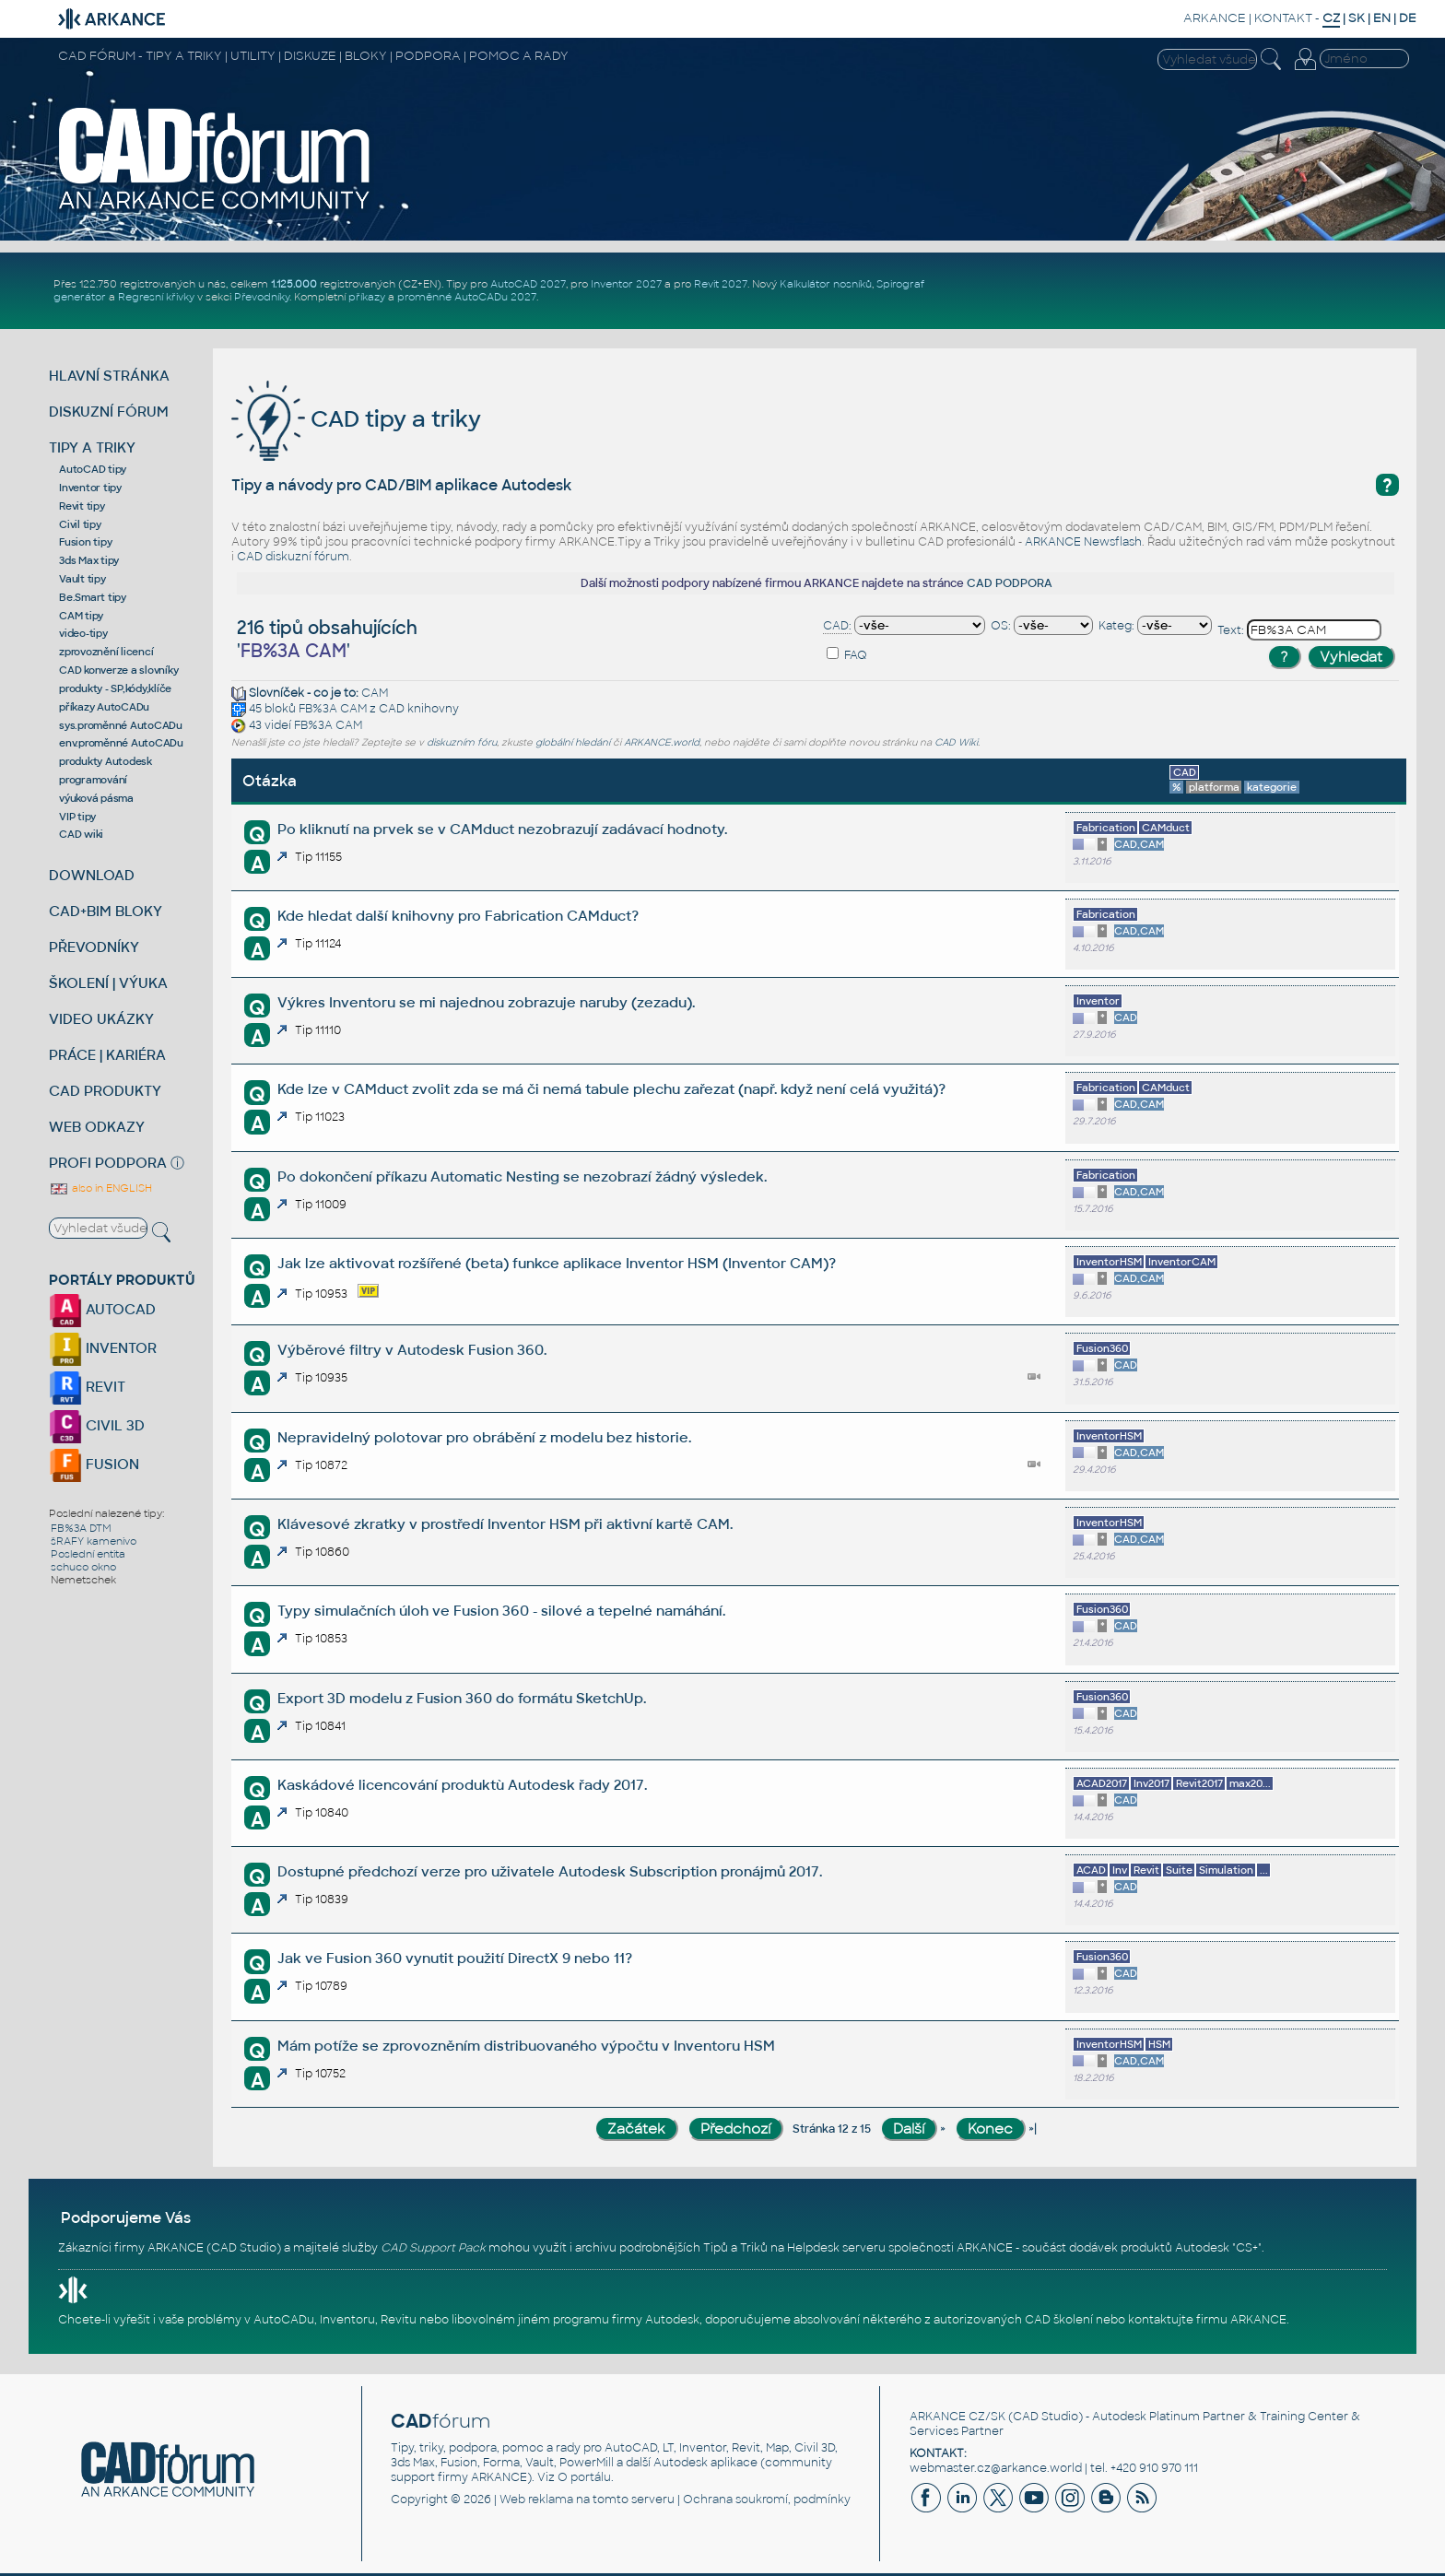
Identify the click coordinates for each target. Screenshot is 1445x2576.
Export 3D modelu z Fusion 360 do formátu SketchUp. (461, 1698)
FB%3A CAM (333, 708)
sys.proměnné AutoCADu (120, 725)
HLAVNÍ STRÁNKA (109, 375)
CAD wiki (81, 834)
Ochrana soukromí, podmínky (767, 2499)
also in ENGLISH (100, 1188)
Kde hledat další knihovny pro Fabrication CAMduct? (458, 915)
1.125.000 (294, 283)
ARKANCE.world (661, 742)
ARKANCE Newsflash (1083, 542)
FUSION (94, 1464)
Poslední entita (88, 1553)
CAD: (837, 625)
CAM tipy (81, 615)
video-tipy (83, 633)
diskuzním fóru (462, 742)
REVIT (87, 1386)
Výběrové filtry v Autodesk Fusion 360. (411, 1350)
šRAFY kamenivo (93, 1541)
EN (1382, 18)
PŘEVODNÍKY (94, 947)
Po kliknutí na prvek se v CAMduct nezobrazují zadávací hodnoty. (502, 829)
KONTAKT (1283, 18)
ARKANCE (1214, 18)
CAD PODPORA (1009, 583)
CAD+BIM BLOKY (105, 911)
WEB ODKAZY (97, 1126)
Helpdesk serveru (836, 2248)
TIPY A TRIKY (92, 447)
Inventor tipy (90, 487)
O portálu (584, 2477)
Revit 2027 (720, 283)
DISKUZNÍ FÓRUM (109, 411)
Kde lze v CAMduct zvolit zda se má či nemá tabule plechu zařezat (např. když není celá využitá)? (611, 1089)
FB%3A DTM (81, 1528)
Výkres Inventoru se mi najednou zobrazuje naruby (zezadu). (486, 1002)
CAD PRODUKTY (105, 1091)
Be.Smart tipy (92, 597)
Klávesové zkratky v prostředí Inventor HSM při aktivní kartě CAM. (505, 1524)
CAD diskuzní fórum (293, 556)
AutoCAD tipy (92, 469)
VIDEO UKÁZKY (101, 1019)
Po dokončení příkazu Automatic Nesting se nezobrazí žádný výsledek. (522, 1176)
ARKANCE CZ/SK (957, 2416)
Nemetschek (83, 1579)
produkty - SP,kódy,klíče (115, 688)
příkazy (366, 296)
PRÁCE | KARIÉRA (107, 1055)
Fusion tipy (85, 541)
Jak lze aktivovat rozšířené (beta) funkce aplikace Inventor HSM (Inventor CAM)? (556, 1263)
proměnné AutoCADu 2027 (466, 296)
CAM (374, 693)
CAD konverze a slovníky (118, 670)
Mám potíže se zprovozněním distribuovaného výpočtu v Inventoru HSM (526, 2045)
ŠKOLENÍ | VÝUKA (108, 983)
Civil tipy (80, 524)
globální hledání (572, 742)
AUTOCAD (102, 1309)
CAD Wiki (956, 742)
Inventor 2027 (626, 283)
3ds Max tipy (89, 560)
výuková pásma (96, 798)
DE (1407, 18)
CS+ (1247, 2248)
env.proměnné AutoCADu (121, 742)
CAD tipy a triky (356, 419)
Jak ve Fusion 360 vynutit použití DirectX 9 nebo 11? (454, 1958)
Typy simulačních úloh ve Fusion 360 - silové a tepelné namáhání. (501, 1610)
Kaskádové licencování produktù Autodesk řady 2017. (462, 1785)
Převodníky (261, 296)
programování (93, 779)
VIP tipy (77, 816)
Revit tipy (82, 506)
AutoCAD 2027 (528, 283)
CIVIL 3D (97, 1425)
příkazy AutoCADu (104, 706)
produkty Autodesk (105, 761)
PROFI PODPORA (108, 1162)
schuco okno (83, 1566)
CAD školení (1059, 2319)
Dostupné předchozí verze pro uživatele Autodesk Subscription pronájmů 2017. (549, 1871)
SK (1356, 18)
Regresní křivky (156, 296)
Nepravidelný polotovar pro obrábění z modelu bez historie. (484, 1437)
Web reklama (536, 2499)
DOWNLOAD (92, 875)
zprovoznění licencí (106, 651)
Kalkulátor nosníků (826, 283)
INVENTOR (103, 1348)
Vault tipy (82, 578)
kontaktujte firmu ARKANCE (1207, 2319)
